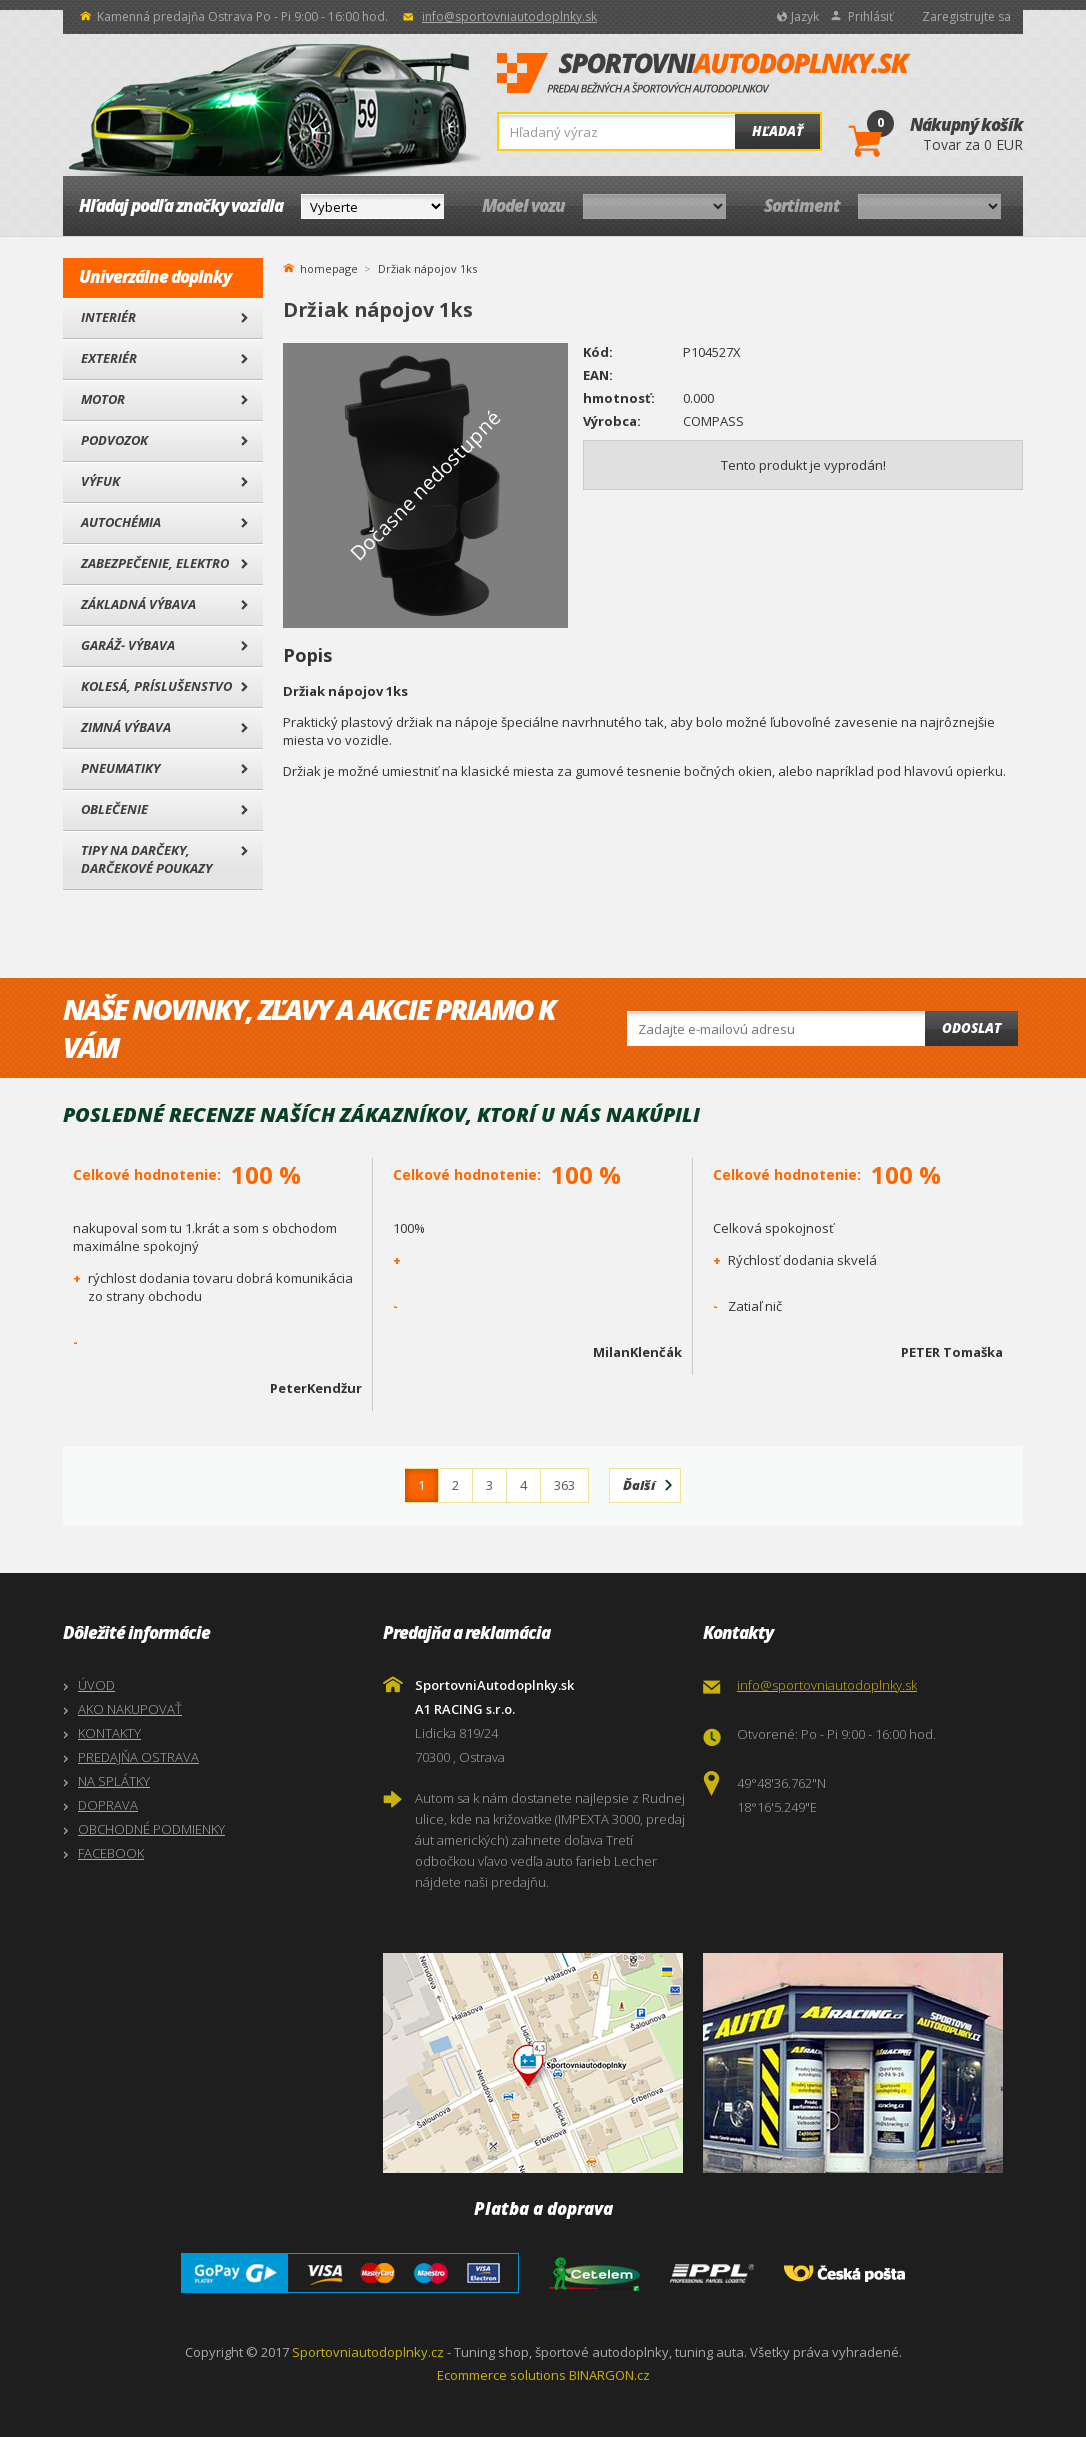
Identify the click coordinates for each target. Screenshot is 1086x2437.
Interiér (108, 317)
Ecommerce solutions (501, 2375)
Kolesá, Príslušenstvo (156, 686)
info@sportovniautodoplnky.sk (509, 16)
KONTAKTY (109, 1733)
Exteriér (109, 358)
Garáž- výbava (128, 645)
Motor (103, 399)
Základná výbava (138, 604)
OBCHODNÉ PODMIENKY (151, 1829)
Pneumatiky (120, 768)
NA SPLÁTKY (114, 1781)
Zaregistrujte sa (966, 16)
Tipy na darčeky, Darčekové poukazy (146, 859)
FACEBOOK (111, 1853)
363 (564, 1485)
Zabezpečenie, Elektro (155, 563)
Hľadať (777, 131)
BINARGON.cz (609, 2375)
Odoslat (971, 1028)
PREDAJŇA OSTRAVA (138, 1757)
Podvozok (114, 440)
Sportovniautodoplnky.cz (368, 2352)
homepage (329, 267)
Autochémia (121, 522)
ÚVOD (96, 1685)
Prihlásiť (870, 16)
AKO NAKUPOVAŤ (130, 1709)
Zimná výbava (126, 727)
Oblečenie (114, 809)
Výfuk (100, 481)
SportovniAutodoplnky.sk (704, 74)
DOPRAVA (108, 1805)
